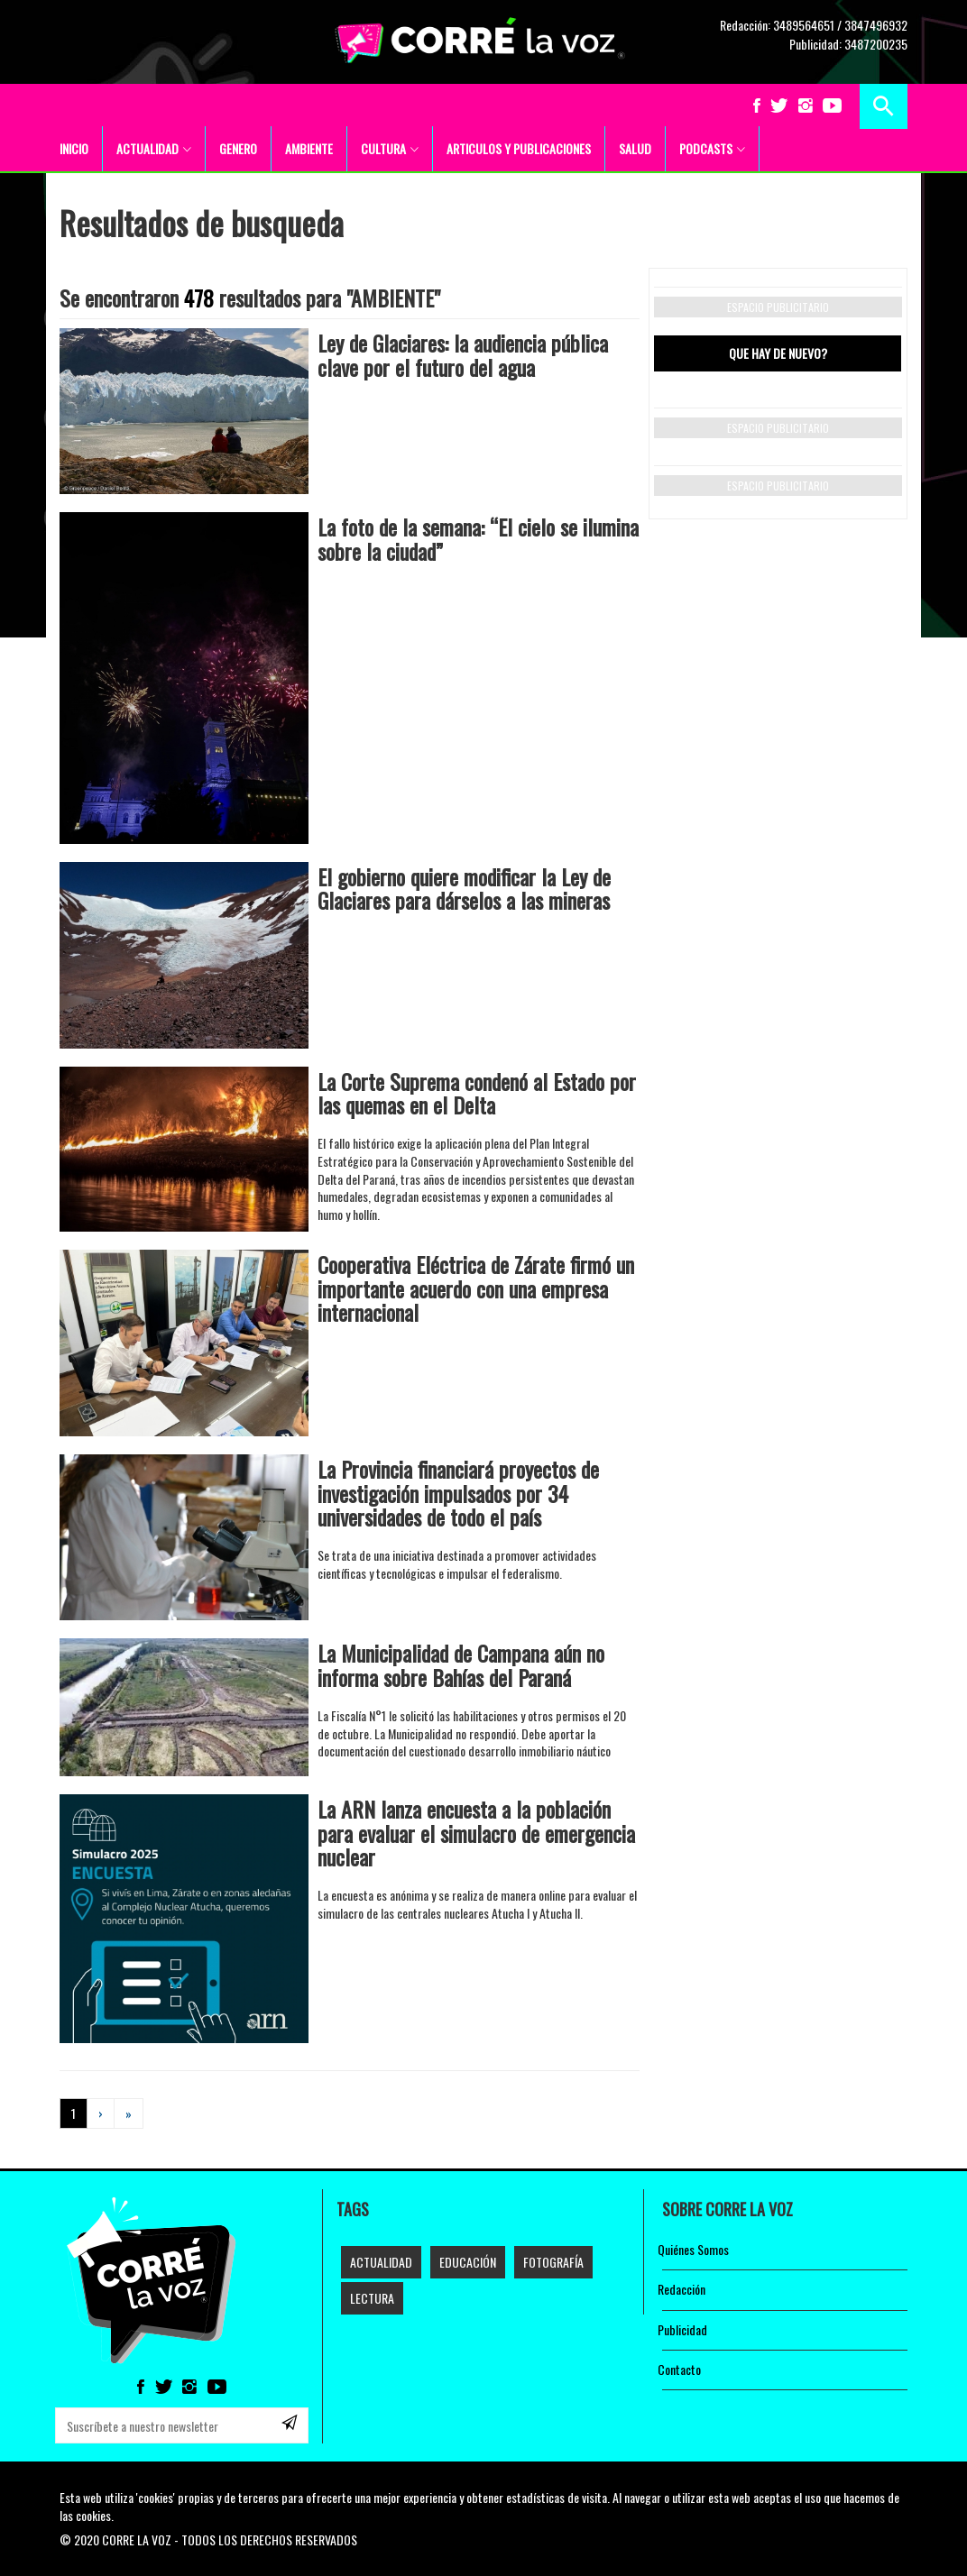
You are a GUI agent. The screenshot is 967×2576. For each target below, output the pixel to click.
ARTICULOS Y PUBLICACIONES (519, 148)
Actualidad (381, 2261)
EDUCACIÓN (467, 2261)
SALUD (635, 148)
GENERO (238, 148)
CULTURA (390, 148)
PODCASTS (712, 148)
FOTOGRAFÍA (553, 2261)
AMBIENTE (309, 148)
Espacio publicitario (778, 307)
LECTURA (372, 2297)
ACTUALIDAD (153, 148)
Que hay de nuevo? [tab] (778, 353)
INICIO (74, 148)
